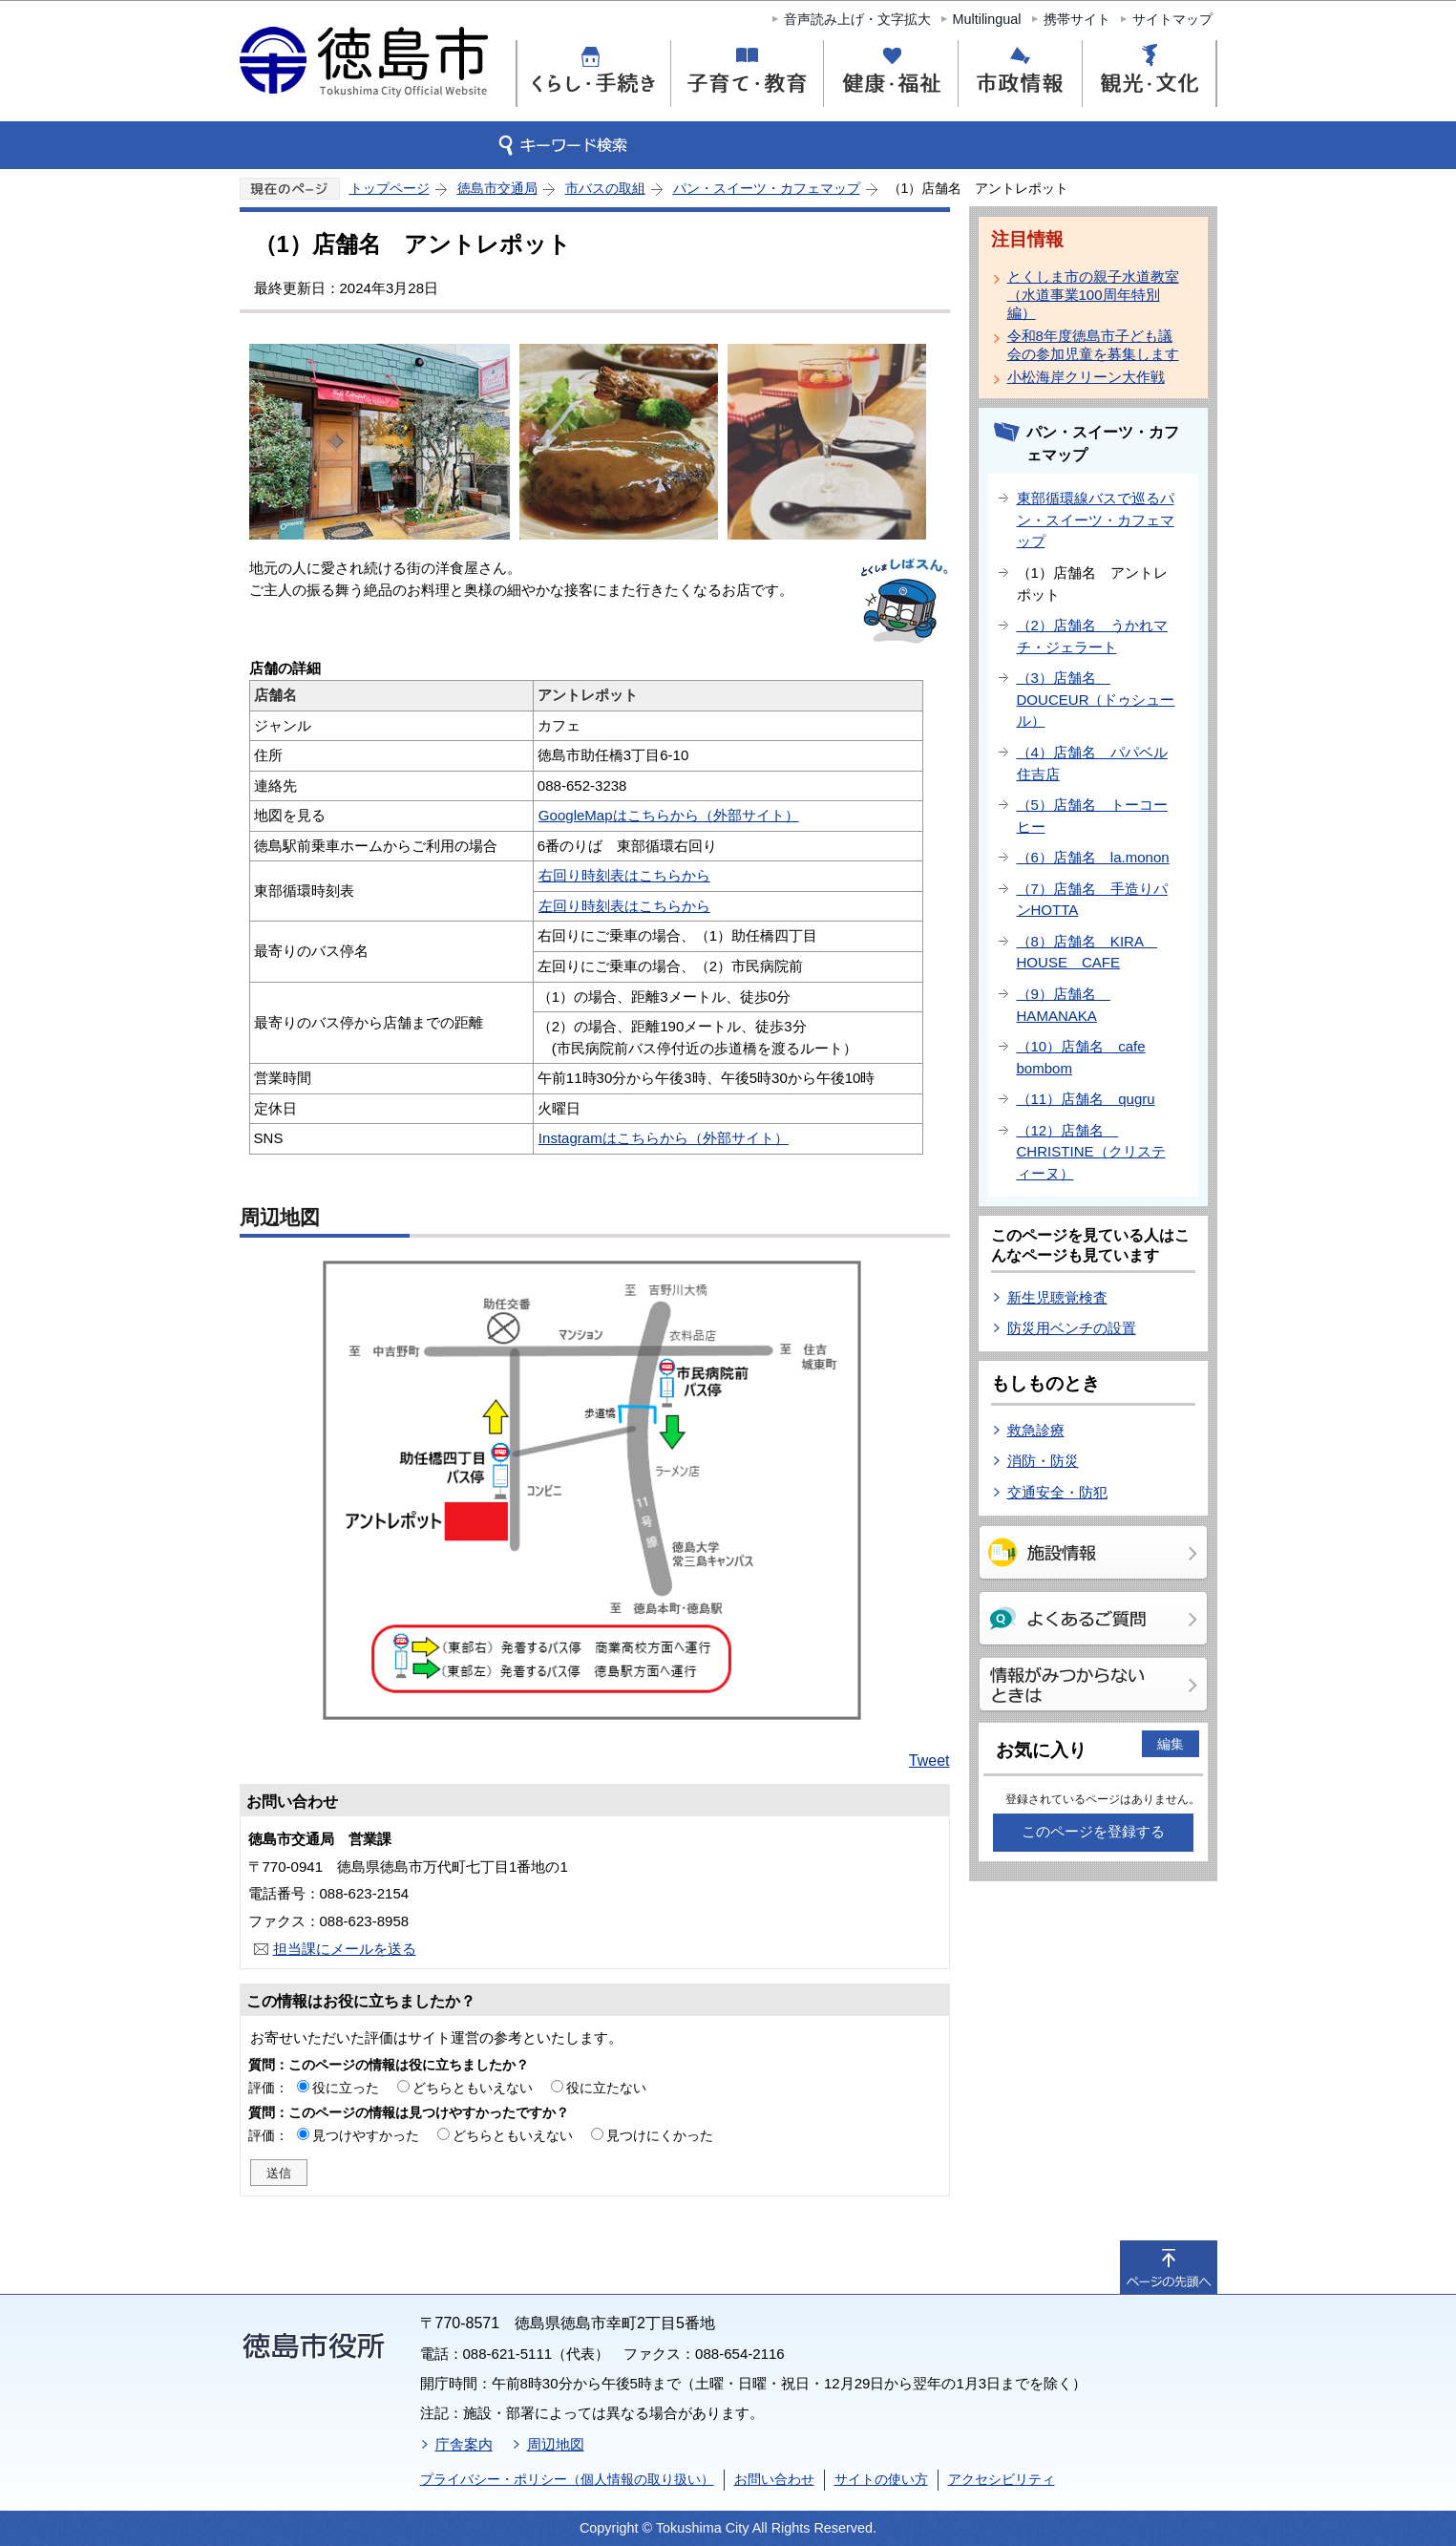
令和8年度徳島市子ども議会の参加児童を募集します (1093, 345)
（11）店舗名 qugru (1086, 1099)
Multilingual (987, 19)
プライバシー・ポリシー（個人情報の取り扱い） (567, 2479)
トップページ (389, 188)
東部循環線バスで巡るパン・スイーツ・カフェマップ (1095, 519)
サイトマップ (1172, 19)
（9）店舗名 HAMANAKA (1063, 1005)
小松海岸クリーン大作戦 (1086, 377)
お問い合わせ (774, 2479)
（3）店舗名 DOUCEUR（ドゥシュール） (1096, 699)
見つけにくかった (659, 2135)
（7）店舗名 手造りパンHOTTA (1092, 899)
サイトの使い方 (881, 2479)
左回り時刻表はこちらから (624, 906)
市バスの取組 (605, 188)
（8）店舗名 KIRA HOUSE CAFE (1087, 952)
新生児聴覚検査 (1057, 1297)
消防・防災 (1043, 1461)
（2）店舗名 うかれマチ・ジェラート (1092, 636)
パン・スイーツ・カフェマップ (766, 188)
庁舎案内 (464, 2444)
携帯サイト (1077, 19)
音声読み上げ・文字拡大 (857, 19)
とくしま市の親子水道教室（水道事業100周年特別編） (1093, 294)
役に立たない (606, 2087)
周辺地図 (555, 2444)
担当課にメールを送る (344, 1949)
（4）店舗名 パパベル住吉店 (1092, 763)
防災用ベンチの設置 (1071, 1328)
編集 (1170, 1743)
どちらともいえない (472, 2087)
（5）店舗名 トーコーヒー (1092, 815)
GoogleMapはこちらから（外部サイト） (668, 815)
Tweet (929, 1760)
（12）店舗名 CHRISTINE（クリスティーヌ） (1091, 1151)
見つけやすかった (365, 2135)
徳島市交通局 (497, 188)
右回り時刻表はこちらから (624, 875)
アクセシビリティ (1001, 2479)
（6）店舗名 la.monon (1093, 857)
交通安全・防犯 (1057, 1492)
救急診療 (1036, 1430)
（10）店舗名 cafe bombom (1081, 1057)
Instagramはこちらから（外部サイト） (663, 1138)
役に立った (345, 2087)
